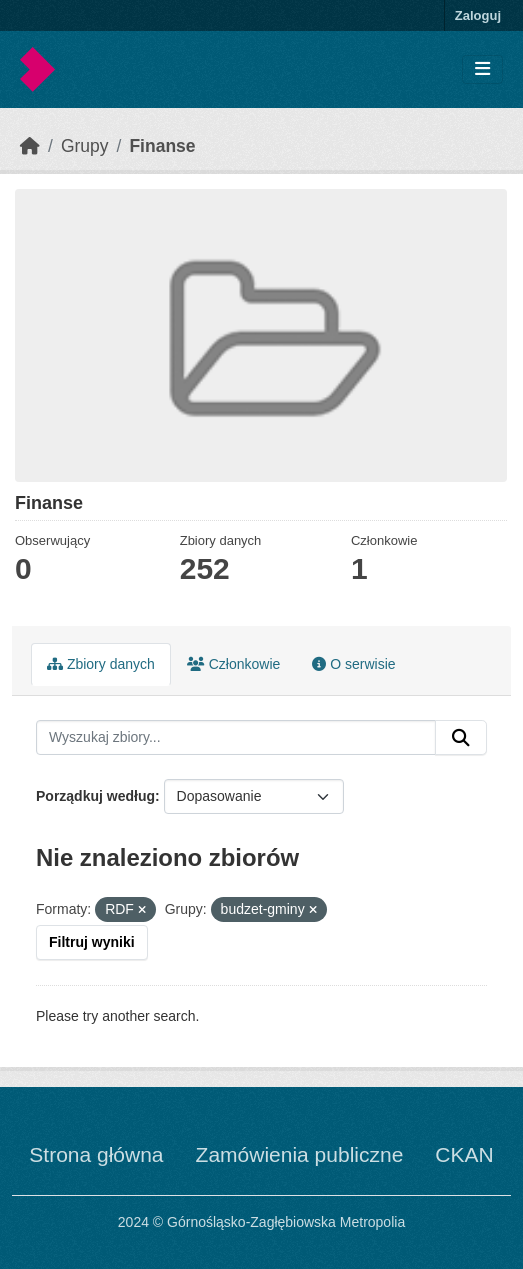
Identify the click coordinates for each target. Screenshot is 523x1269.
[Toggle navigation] (482, 69)
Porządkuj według (95, 796)
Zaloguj (478, 15)
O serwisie (353, 664)
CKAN (464, 1154)
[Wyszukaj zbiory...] (236, 738)
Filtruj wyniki (92, 942)
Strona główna (96, 1154)
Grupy (85, 146)
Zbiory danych (101, 664)
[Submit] (461, 738)
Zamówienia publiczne (300, 1154)
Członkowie (233, 664)
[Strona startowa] (30, 146)
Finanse (162, 146)
